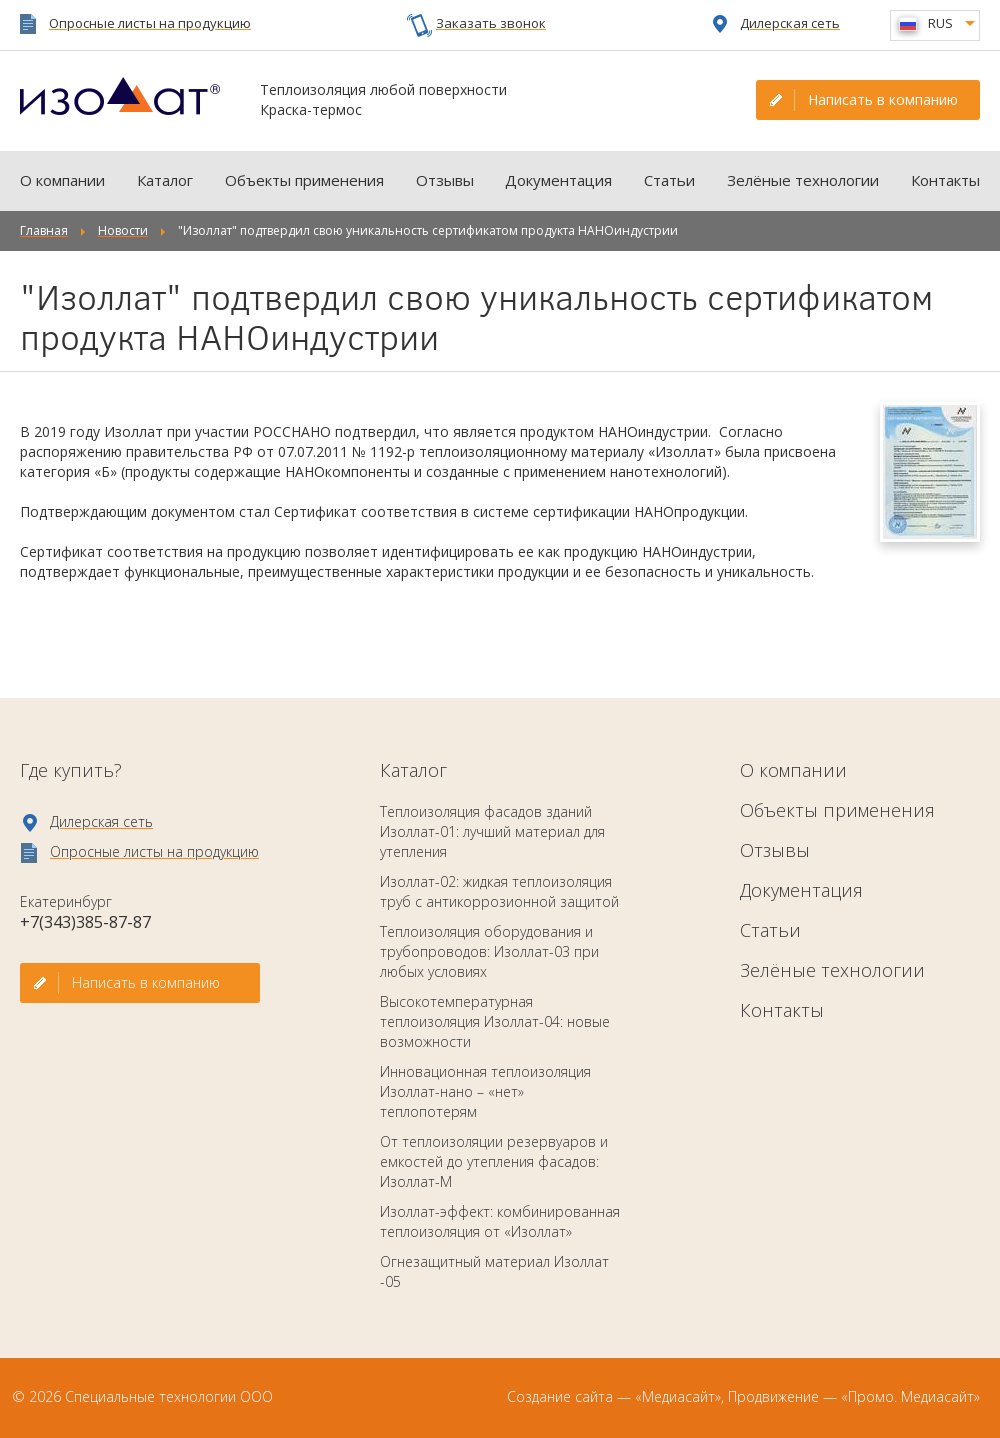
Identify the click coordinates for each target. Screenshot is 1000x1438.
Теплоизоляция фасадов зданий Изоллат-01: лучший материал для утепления (492, 831)
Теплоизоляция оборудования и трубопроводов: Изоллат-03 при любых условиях (489, 951)
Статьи (669, 180)
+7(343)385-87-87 (85, 922)
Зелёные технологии (803, 180)
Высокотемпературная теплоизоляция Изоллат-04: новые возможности (495, 1021)
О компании (62, 180)
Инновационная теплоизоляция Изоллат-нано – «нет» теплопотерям (485, 1091)
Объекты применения (304, 180)
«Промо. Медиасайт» (910, 1396)
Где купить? (71, 770)
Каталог (165, 180)
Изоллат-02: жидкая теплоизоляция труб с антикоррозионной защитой (499, 891)
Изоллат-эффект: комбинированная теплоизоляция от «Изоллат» (500, 1221)
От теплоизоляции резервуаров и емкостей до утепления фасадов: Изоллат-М (494, 1161)
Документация (558, 180)
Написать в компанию (883, 99)
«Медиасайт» (678, 1396)
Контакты (945, 180)
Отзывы (445, 180)
